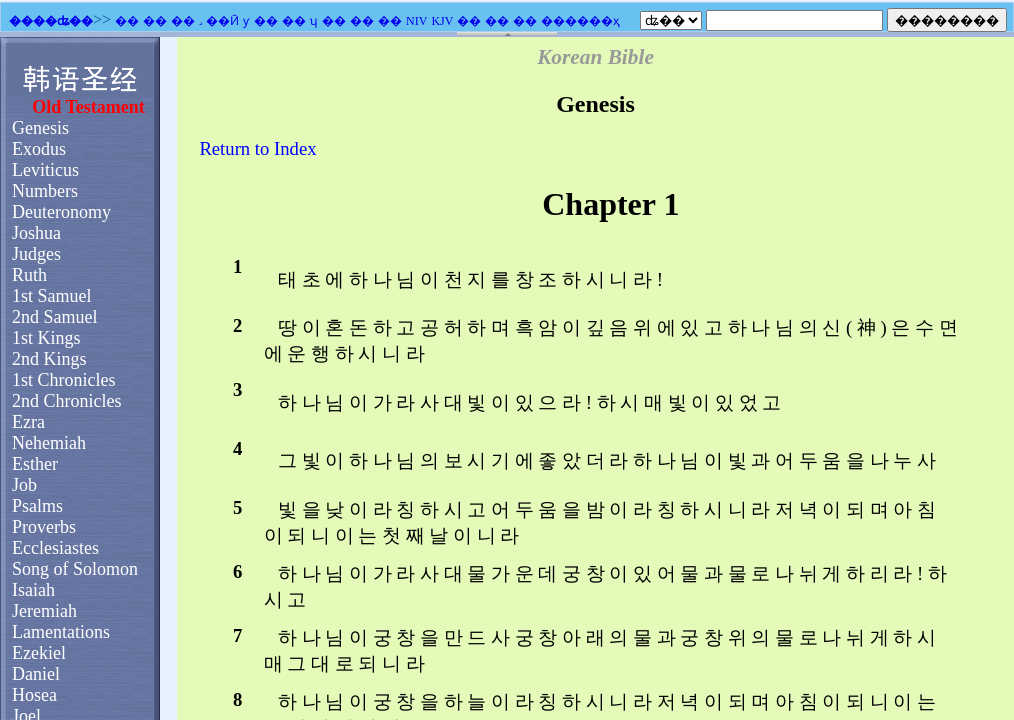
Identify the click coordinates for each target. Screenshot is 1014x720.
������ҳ (580, 21)
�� (127, 21)
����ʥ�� (51, 21)
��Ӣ (222, 21)
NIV (416, 21)
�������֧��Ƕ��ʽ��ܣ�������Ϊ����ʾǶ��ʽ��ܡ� (507, 378)
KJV (442, 21)
